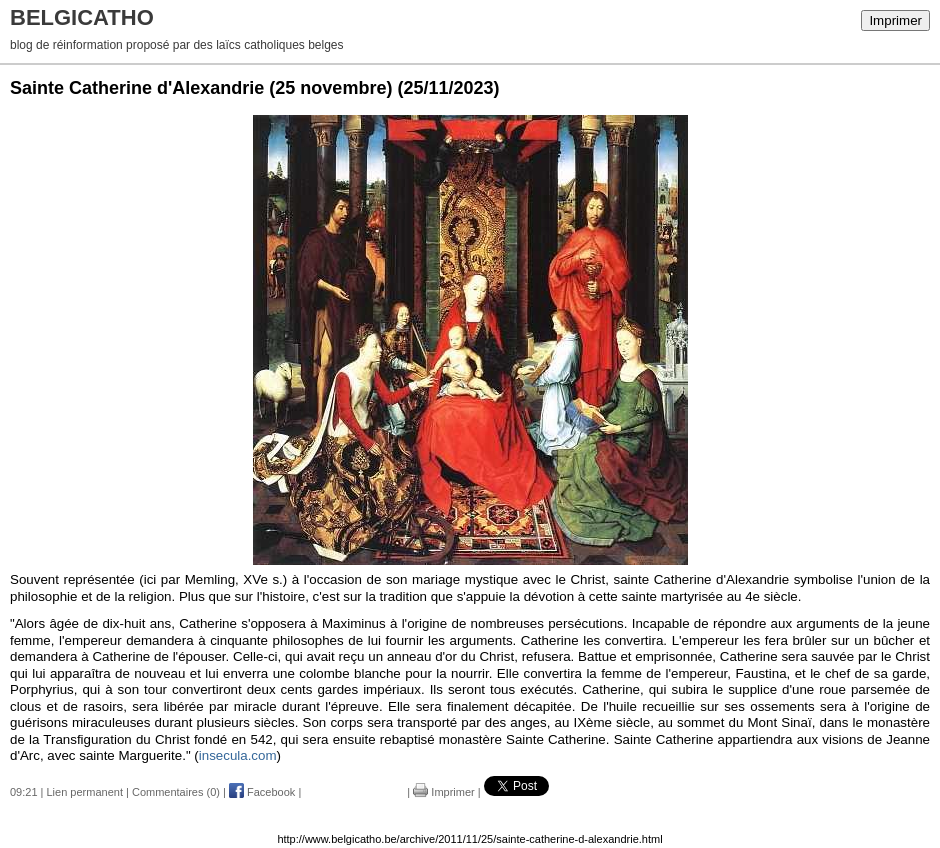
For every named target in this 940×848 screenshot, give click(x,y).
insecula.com (238, 755)
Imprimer (895, 20)
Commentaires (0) (176, 792)
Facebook (262, 792)
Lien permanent (85, 792)
